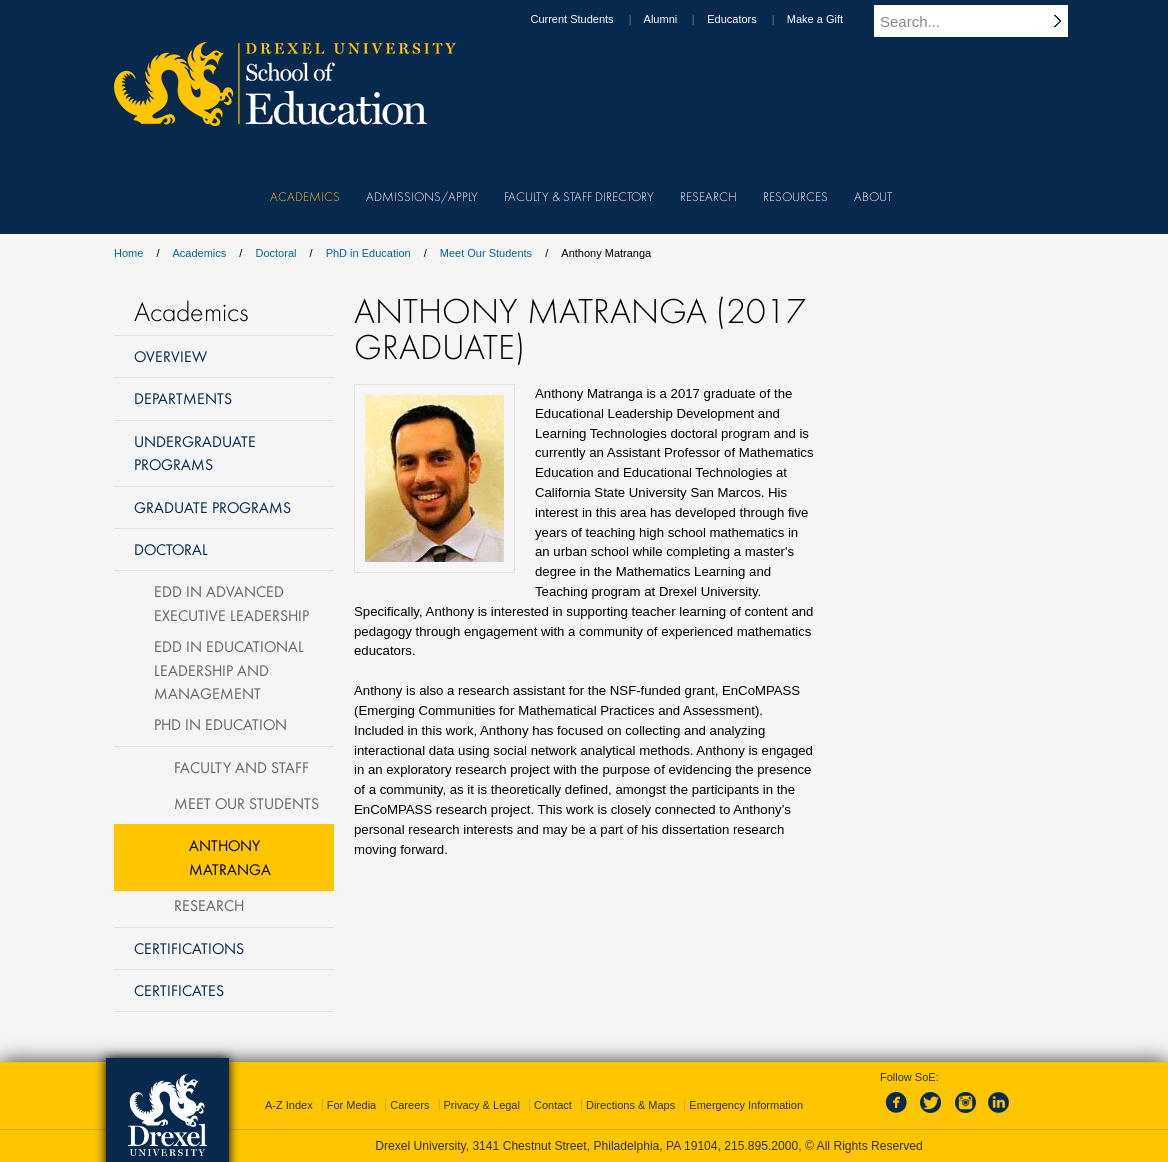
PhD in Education (368, 253)
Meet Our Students (486, 253)
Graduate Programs (212, 507)
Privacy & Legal (482, 1105)
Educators (751, 19)
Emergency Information (746, 1105)
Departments (183, 398)
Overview (170, 356)
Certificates (179, 990)
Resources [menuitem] (795, 196)
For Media (352, 1105)
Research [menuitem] (708, 196)
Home (128, 253)
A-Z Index (289, 1105)
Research (209, 905)
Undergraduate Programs (195, 452)
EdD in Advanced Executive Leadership (231, 602)
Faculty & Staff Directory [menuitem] (579, 196)
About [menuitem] (873, 196)
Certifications (189, 948)
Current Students (590, 19)
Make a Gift (834, 19)
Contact (553, 1105)
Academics (200, 253)
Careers (409, 1105)
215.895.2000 (761, 1146)
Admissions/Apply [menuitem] (422, 196)
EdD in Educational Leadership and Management (229, 669)
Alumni (680, 19)
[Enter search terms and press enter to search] (983, 21)
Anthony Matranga (230, 856)
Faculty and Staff (241, 767)
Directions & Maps (630, 1105)
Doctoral (275, 253)
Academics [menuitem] (305, 196)
